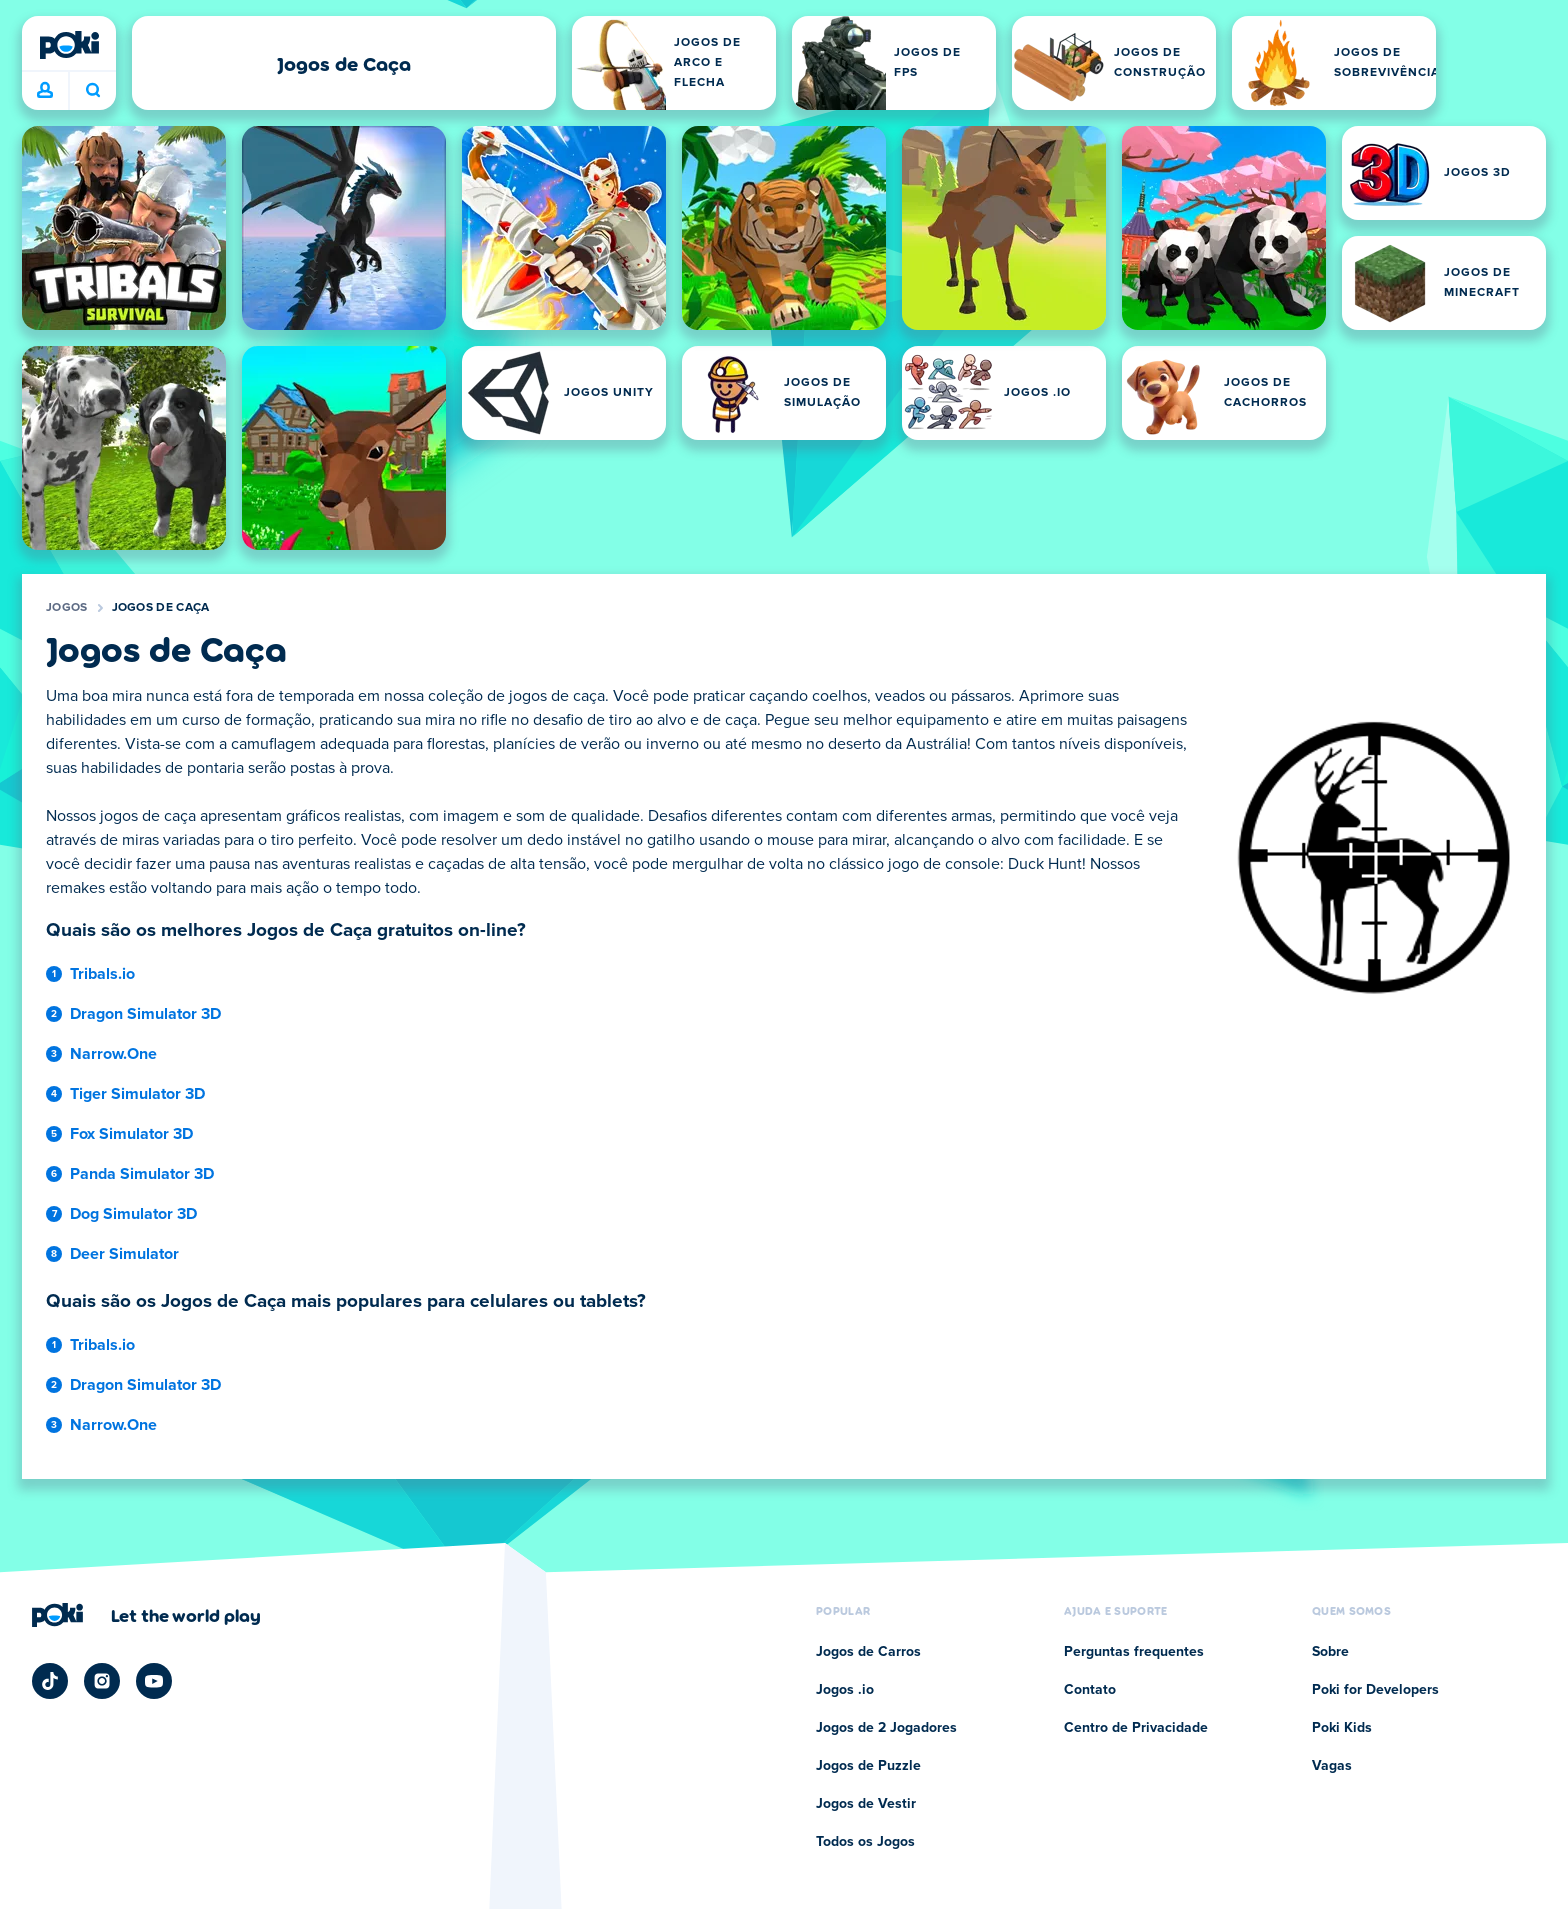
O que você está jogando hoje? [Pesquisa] (93, 90)
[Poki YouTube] (154, 1681)
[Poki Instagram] (102, 1681)
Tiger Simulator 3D (137, 1094)
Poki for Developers (1375, 1690)
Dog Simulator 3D (133, 1214)
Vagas (1332, 1766)
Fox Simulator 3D (131, 1134)
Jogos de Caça (161, 608)
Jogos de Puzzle (868, 1766)
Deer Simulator (124, 1254)
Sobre (1330, 1652)
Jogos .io (845, 1690)
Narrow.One (113, 1054)
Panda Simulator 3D (142, 1174)
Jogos (67, 608)
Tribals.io (102, 974)
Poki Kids (1342, 1728)
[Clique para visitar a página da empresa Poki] (146, 1615)
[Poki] (69, 45)
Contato (1090, 1690)
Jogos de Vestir (866, 1804)
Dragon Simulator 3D (145, 1014)
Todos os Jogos (865, 1842)
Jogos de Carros (868, 1652)
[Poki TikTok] (50, 1681)
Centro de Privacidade (1136, 1728)
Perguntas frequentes (1134, 1652)
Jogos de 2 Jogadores (886, 1728)
